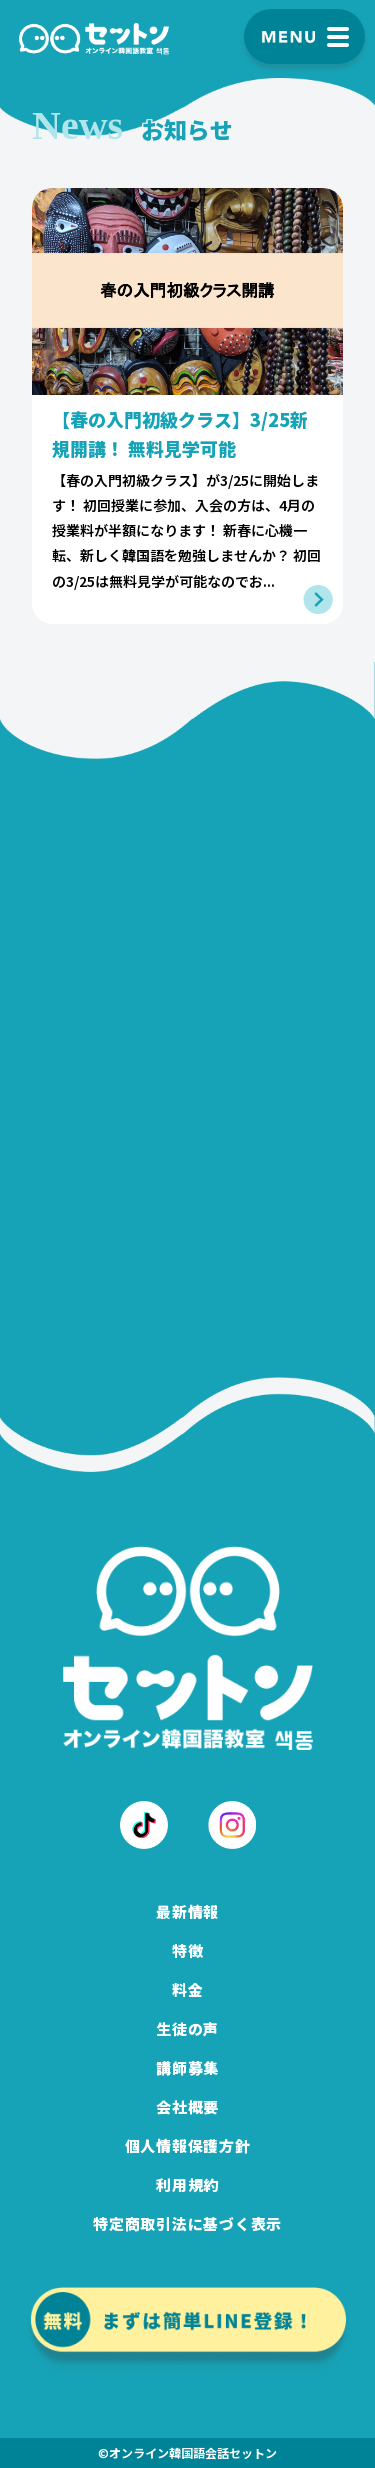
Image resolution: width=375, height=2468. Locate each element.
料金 (188, 1989)
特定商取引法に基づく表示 (187, 2223)
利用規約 (187, 2184)
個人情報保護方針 (188, 2145)
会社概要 (187, 2106)
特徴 (188, 1950)
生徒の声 (187, 2028)
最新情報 (187, 1911)
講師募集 (187, 2067)
